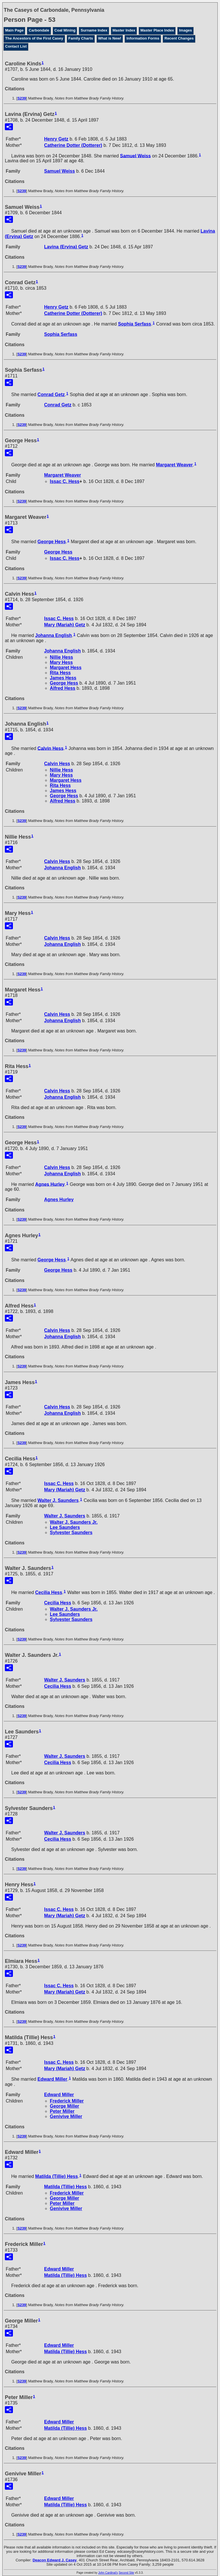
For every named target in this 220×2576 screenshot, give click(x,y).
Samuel (135, 155)
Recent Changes (179, 38)
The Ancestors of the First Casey (34, 38)
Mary (61, 662)
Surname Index (93, 30)
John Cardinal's (108, 2572)
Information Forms (142, 38)
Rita (60, 672)
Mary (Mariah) (64, 624)
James (63, 677)
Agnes (50, 1184)
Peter (62, 2111)
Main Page (14, 30)
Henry (56, 139)
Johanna (53, 635)
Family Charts (80, 38)
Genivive (66, 2116)
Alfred (62, 688)
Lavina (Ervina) (66, 246)
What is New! (109, 38)
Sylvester (71, 1532)
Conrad (51, 394)
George (52, 541)
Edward (52, 2079)
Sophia (134, 323)
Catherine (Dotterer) (73, 145)
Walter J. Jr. (74, 1522)
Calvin (51, 748)
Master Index (124, 30)
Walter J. (58, 1500)
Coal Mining (65, 30)
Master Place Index (157, 30)
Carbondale (39, 30)
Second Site (126, 2572)
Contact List (16, 46)
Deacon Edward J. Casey (55, 2560)
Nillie (61, 657)
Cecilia (48, 1592)
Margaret (174, 464)
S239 (21, 98)
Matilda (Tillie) (56, 2176)
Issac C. (64, 481)
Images (185, 30)
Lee (65, 1527)
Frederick (67, 2100)
